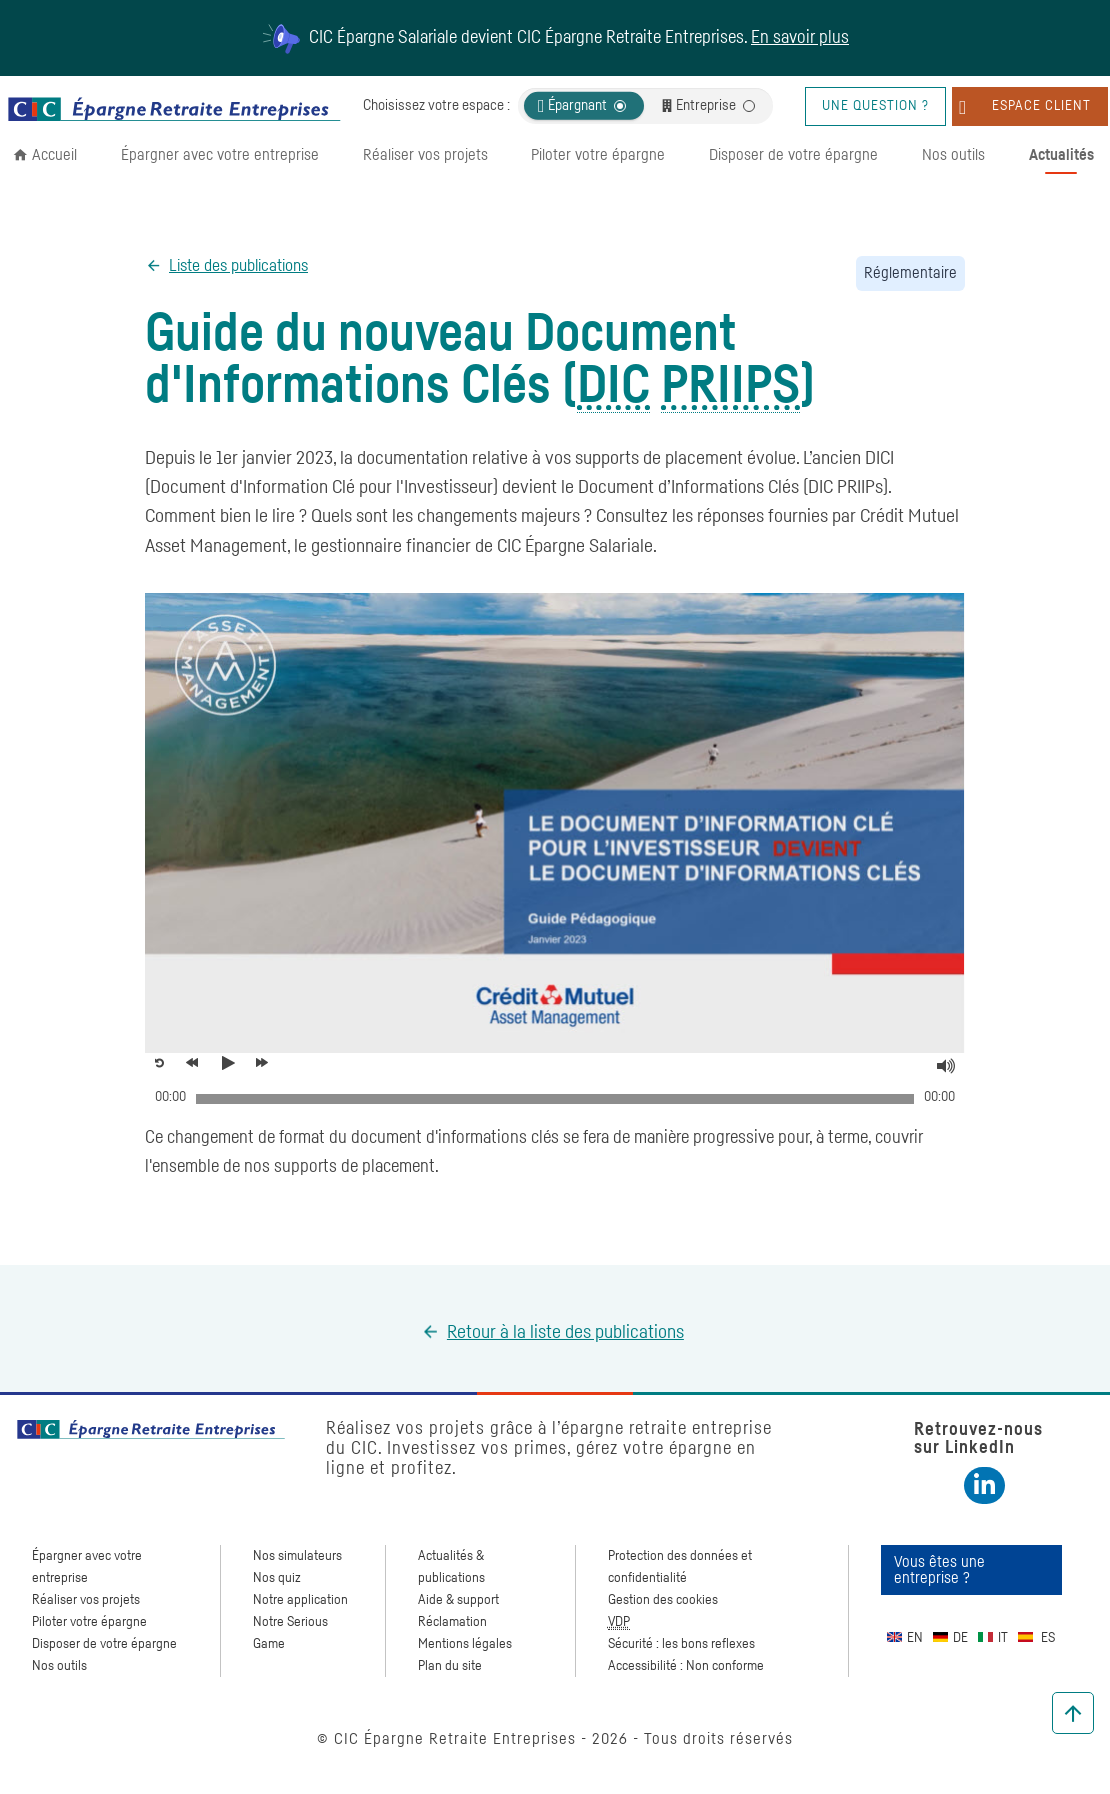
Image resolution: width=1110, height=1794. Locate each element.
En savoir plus (800, 38)
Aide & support (458, 1600)
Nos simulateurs (297, 1556)
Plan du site (450, 1666)
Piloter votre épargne (598, 155)
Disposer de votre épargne (793, 155)
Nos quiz (277, 1578)
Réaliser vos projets (425, 155)
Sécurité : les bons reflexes (681, 1644)
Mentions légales (465, 1644)
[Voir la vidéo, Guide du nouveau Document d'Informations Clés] (232, 1063)
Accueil (54, 155)
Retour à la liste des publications (565, 1332)
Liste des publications (238, 266)
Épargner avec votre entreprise (220, 155)
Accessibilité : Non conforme (686, 1666)
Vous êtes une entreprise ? (939, 1570)
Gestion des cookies (663, 1600)
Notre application (300, 1600)
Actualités (1061, 155)
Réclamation (452, 1622)
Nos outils (953, 155)
